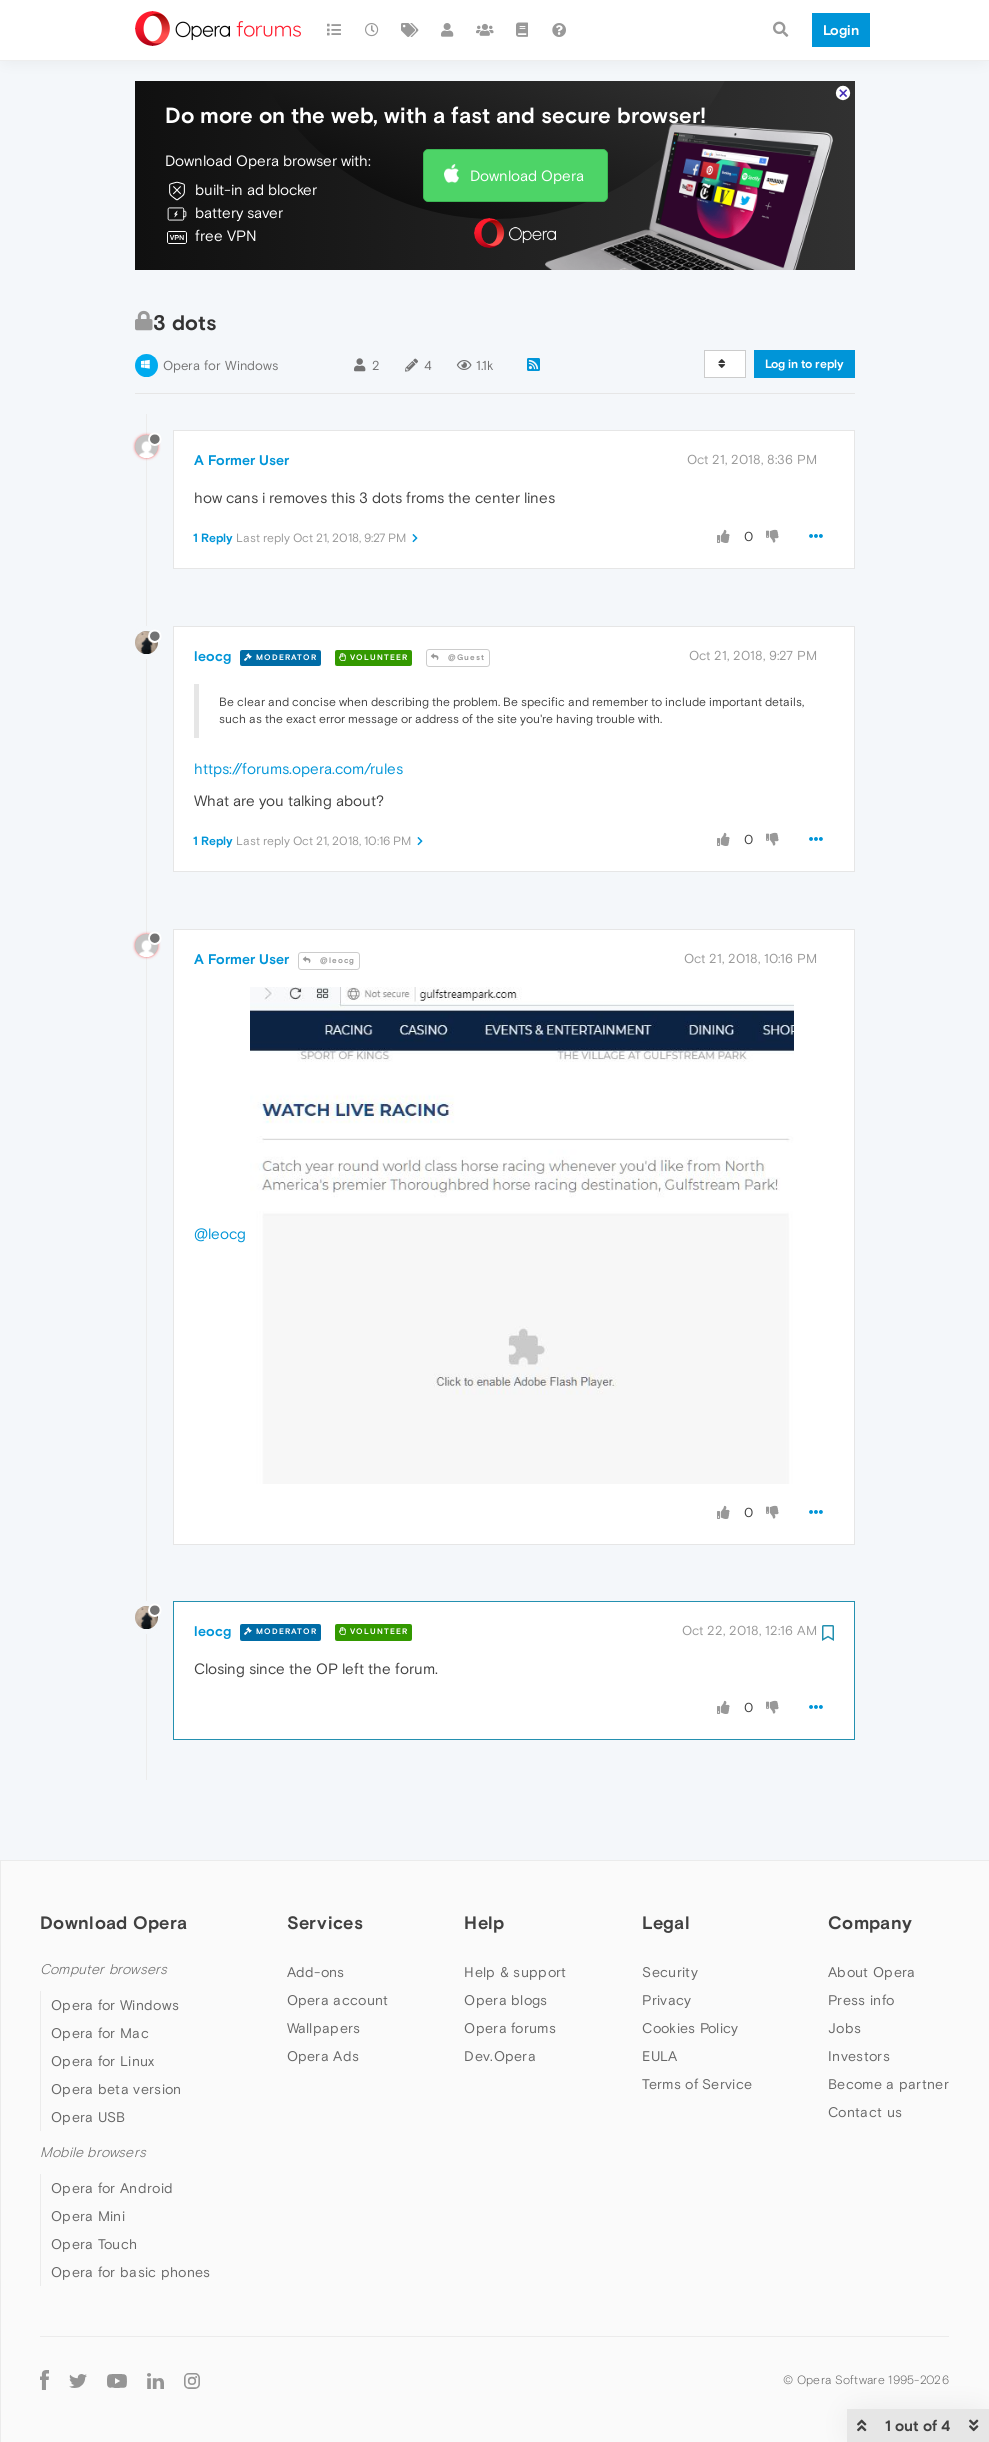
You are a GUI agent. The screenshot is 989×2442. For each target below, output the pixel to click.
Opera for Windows (220, 306)
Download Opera (527, 115)
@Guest (458, 598)
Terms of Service (697, 2024)
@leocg (329, 900)
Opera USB (88, 2057)
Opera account (338, 1940)
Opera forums (510, 1968)
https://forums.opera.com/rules (298, 709)
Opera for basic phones (131, 2213)
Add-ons (316, 1912)
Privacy (666, 1940)
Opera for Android (112, 2129)
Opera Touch (94, 2185)
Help (484, 1863)
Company (870, 1863)
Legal (666, 1863)
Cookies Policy (690, 1968)
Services (325, 1863)
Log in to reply (804, 305)
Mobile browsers (93, 2092)
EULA (659, 1996)
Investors (859, 1996)
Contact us (865, 2052)
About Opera (871, 1912)
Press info (861, 1940)
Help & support (515, 1912)
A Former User (241, 400)
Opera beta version (116, 2029)
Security (669, 1912)
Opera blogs (505, 1940)
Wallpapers (324, 1968)
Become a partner (888, 2024)
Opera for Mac (100, 1973)
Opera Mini (88, 2157)
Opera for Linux (103, 2001)
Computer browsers (103, 1909)
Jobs (844, 1968)
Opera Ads (323, 1996)
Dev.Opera (500, 1996)
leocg (212, 597)
